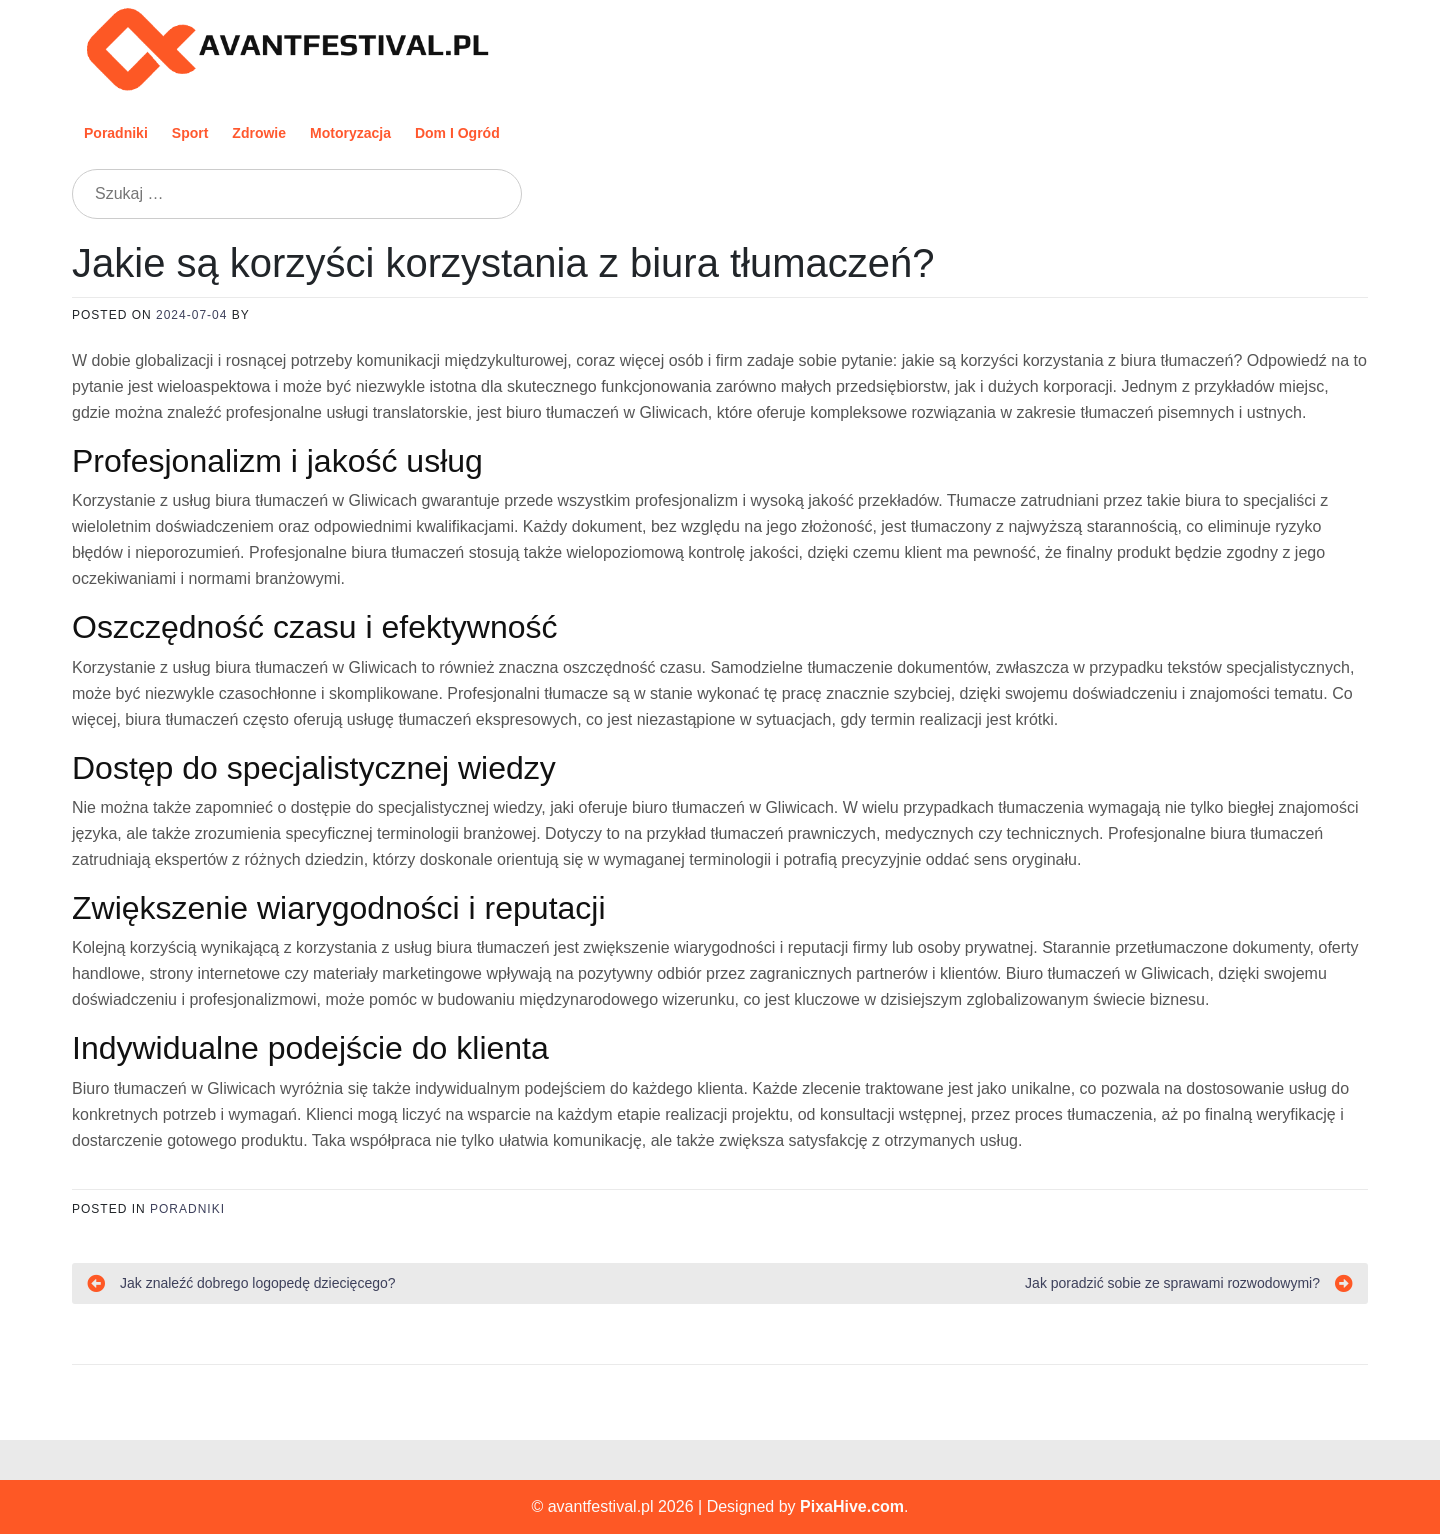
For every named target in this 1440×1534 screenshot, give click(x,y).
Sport (190, 133)
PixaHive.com (852, 1506)
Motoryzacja (350, 133)
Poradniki (116, 133)
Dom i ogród (457, 133)
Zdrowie (259, 133)
